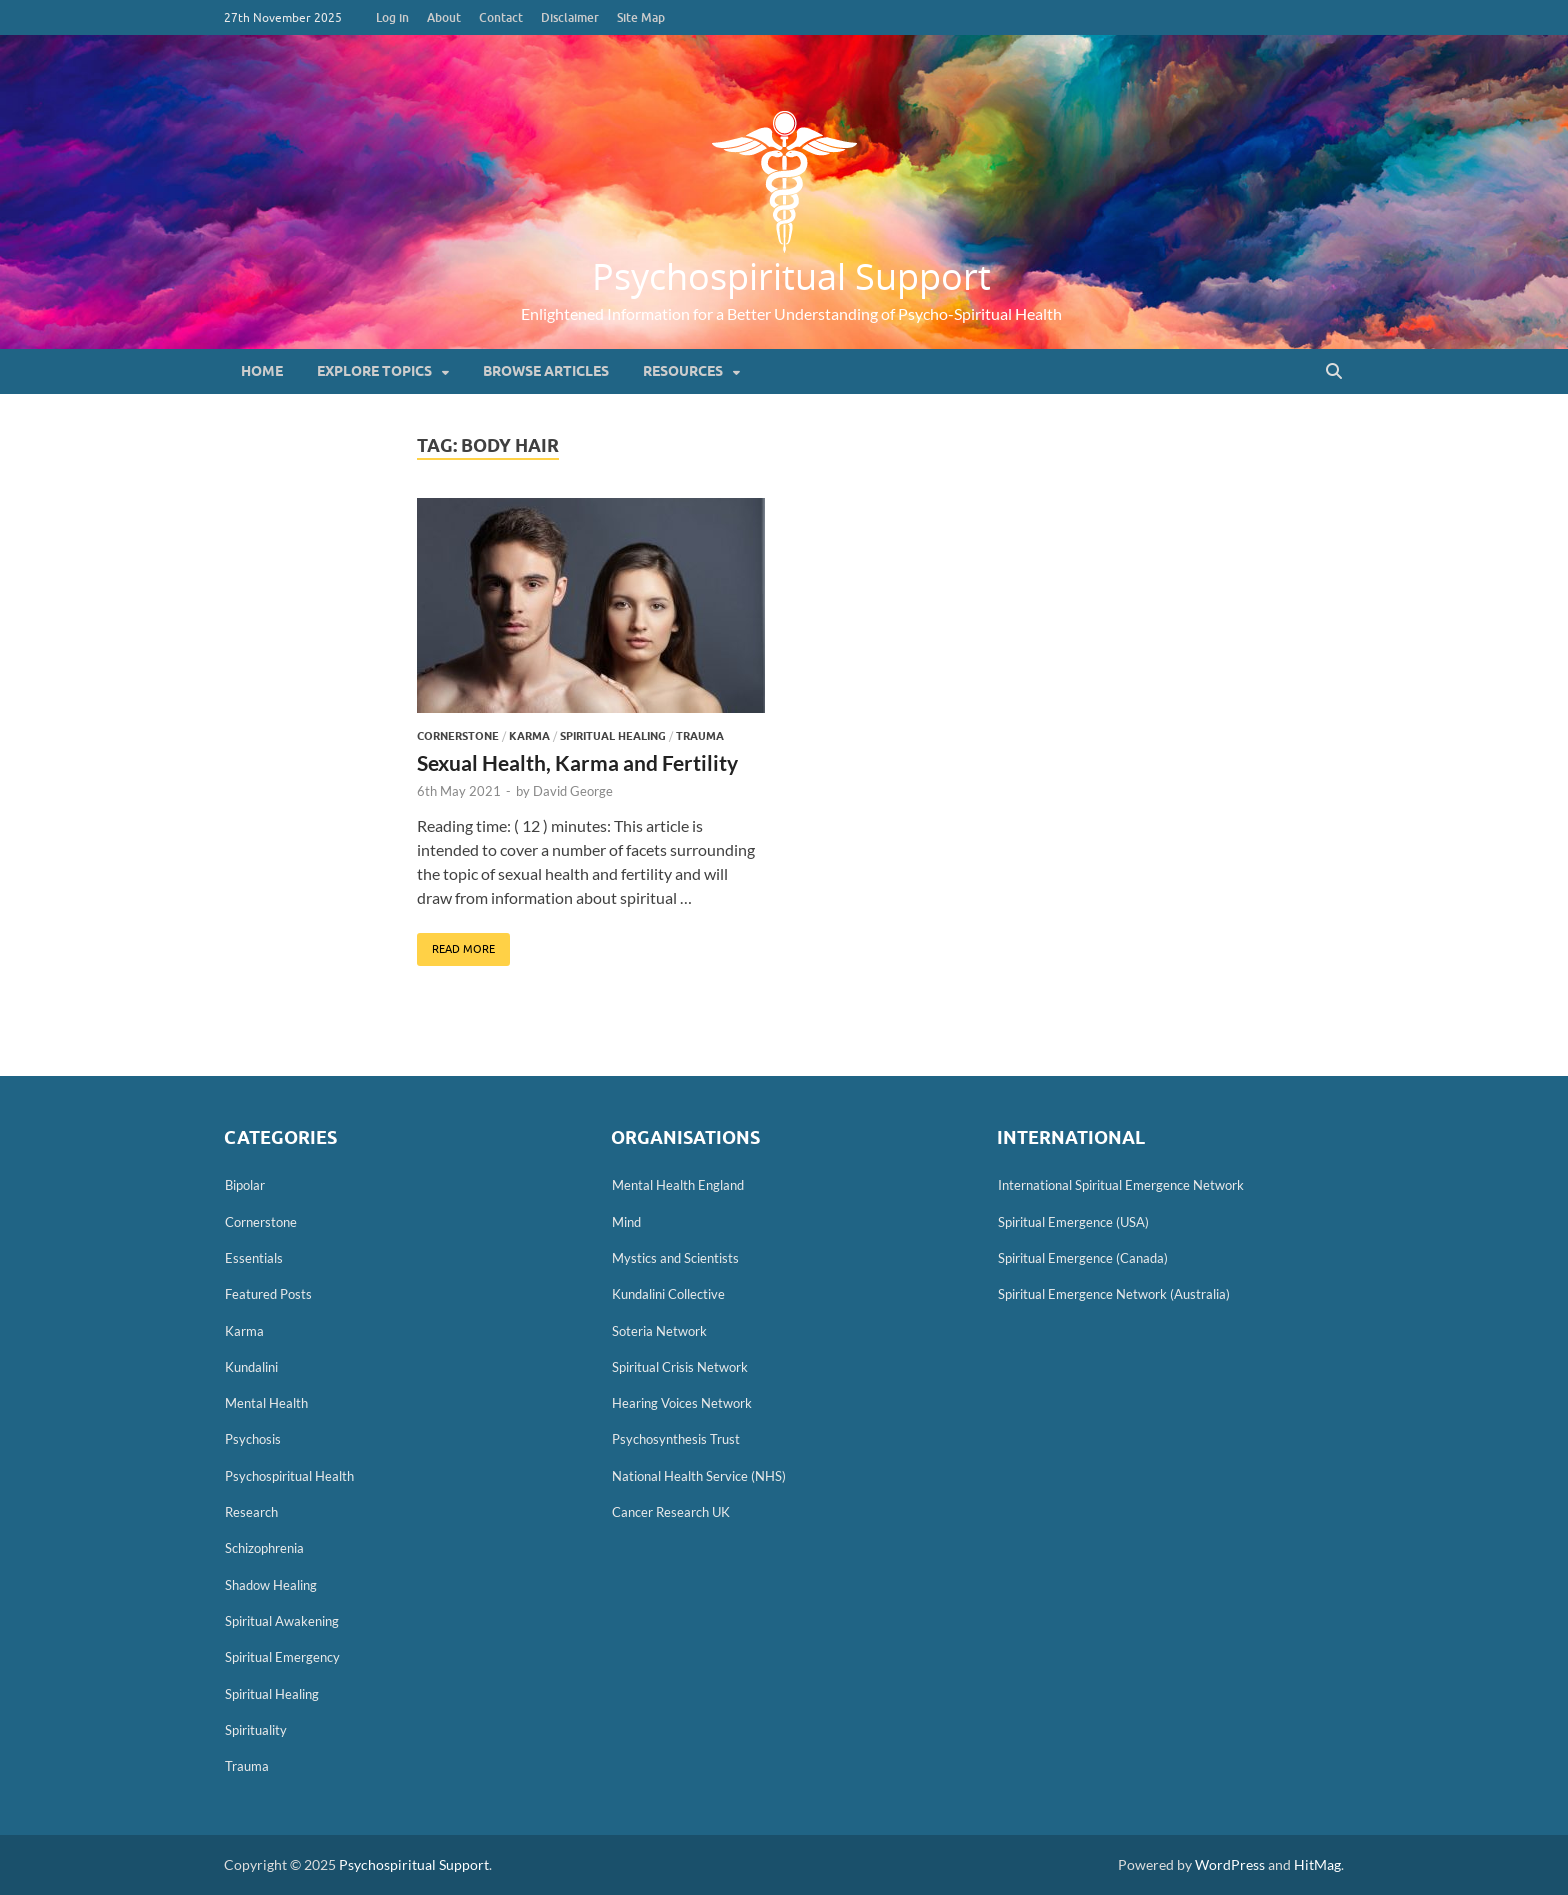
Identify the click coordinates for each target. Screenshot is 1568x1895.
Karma (529, 736)
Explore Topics (374, 371)
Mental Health (266, 1403)
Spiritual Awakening (282, 1621)
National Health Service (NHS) (699, 1476)
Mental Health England (678, 1185)
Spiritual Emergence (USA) (1073, 1222)
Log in (392, 17)
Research (251, 1512)
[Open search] (1334, 372)
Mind (626, 1222)
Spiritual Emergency (282, 1657)
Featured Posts (268, 1294)
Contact (501, 17)
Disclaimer (570, 17)
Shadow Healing (271, 1585)
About (444, 17)
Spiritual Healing (613, 736)
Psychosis (253, 1439)
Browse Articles (546, 371)
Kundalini (251, 1367)
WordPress (1230, 1864)
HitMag (1317, 1864)
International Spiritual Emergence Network (1121, 1185)
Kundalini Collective (668, 1294)
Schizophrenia (264, 1548)
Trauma (700, 736)
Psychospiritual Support (791, 276)
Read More (456, 944)
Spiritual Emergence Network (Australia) (1114, 1294)
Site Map (641, 17)
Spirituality (256, 1730)
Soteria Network (659, 1331)
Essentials (254, 1258)
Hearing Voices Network (682, 1403)
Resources (683, 371)
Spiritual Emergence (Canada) (1083, 1258)
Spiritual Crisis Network (680, 1367)
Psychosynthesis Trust (676, 1439)
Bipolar (245, 1185)
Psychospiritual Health (289, 1476)
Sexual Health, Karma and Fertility (577, 762)
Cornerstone (458, 736)
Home (262, 371)
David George (573, 791)
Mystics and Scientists (675, 1258)
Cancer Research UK (671, 1512)
